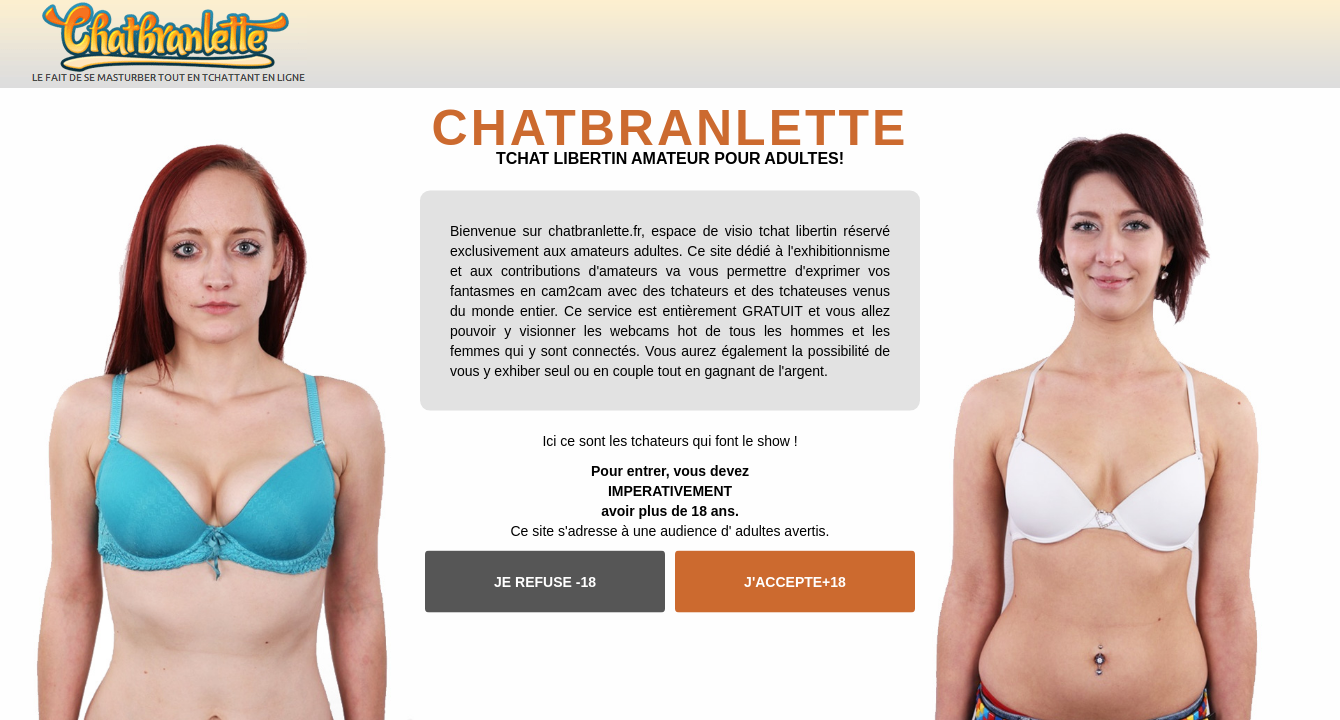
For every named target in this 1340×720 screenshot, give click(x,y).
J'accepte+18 (795, 581)
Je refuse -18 (545, 581)
